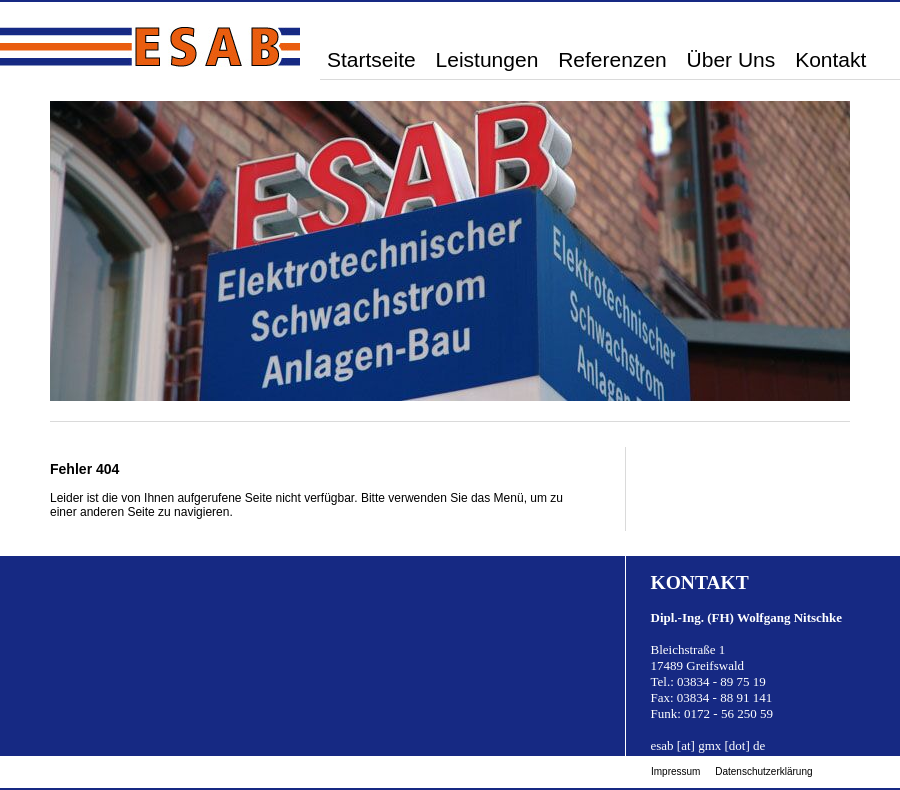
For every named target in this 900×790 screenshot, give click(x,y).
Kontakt (830, 59)
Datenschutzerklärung (763, 771)
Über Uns (731, 59)
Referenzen (612, 59)
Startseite (371, 59)
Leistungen (487, 59)
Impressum (675, 771)
